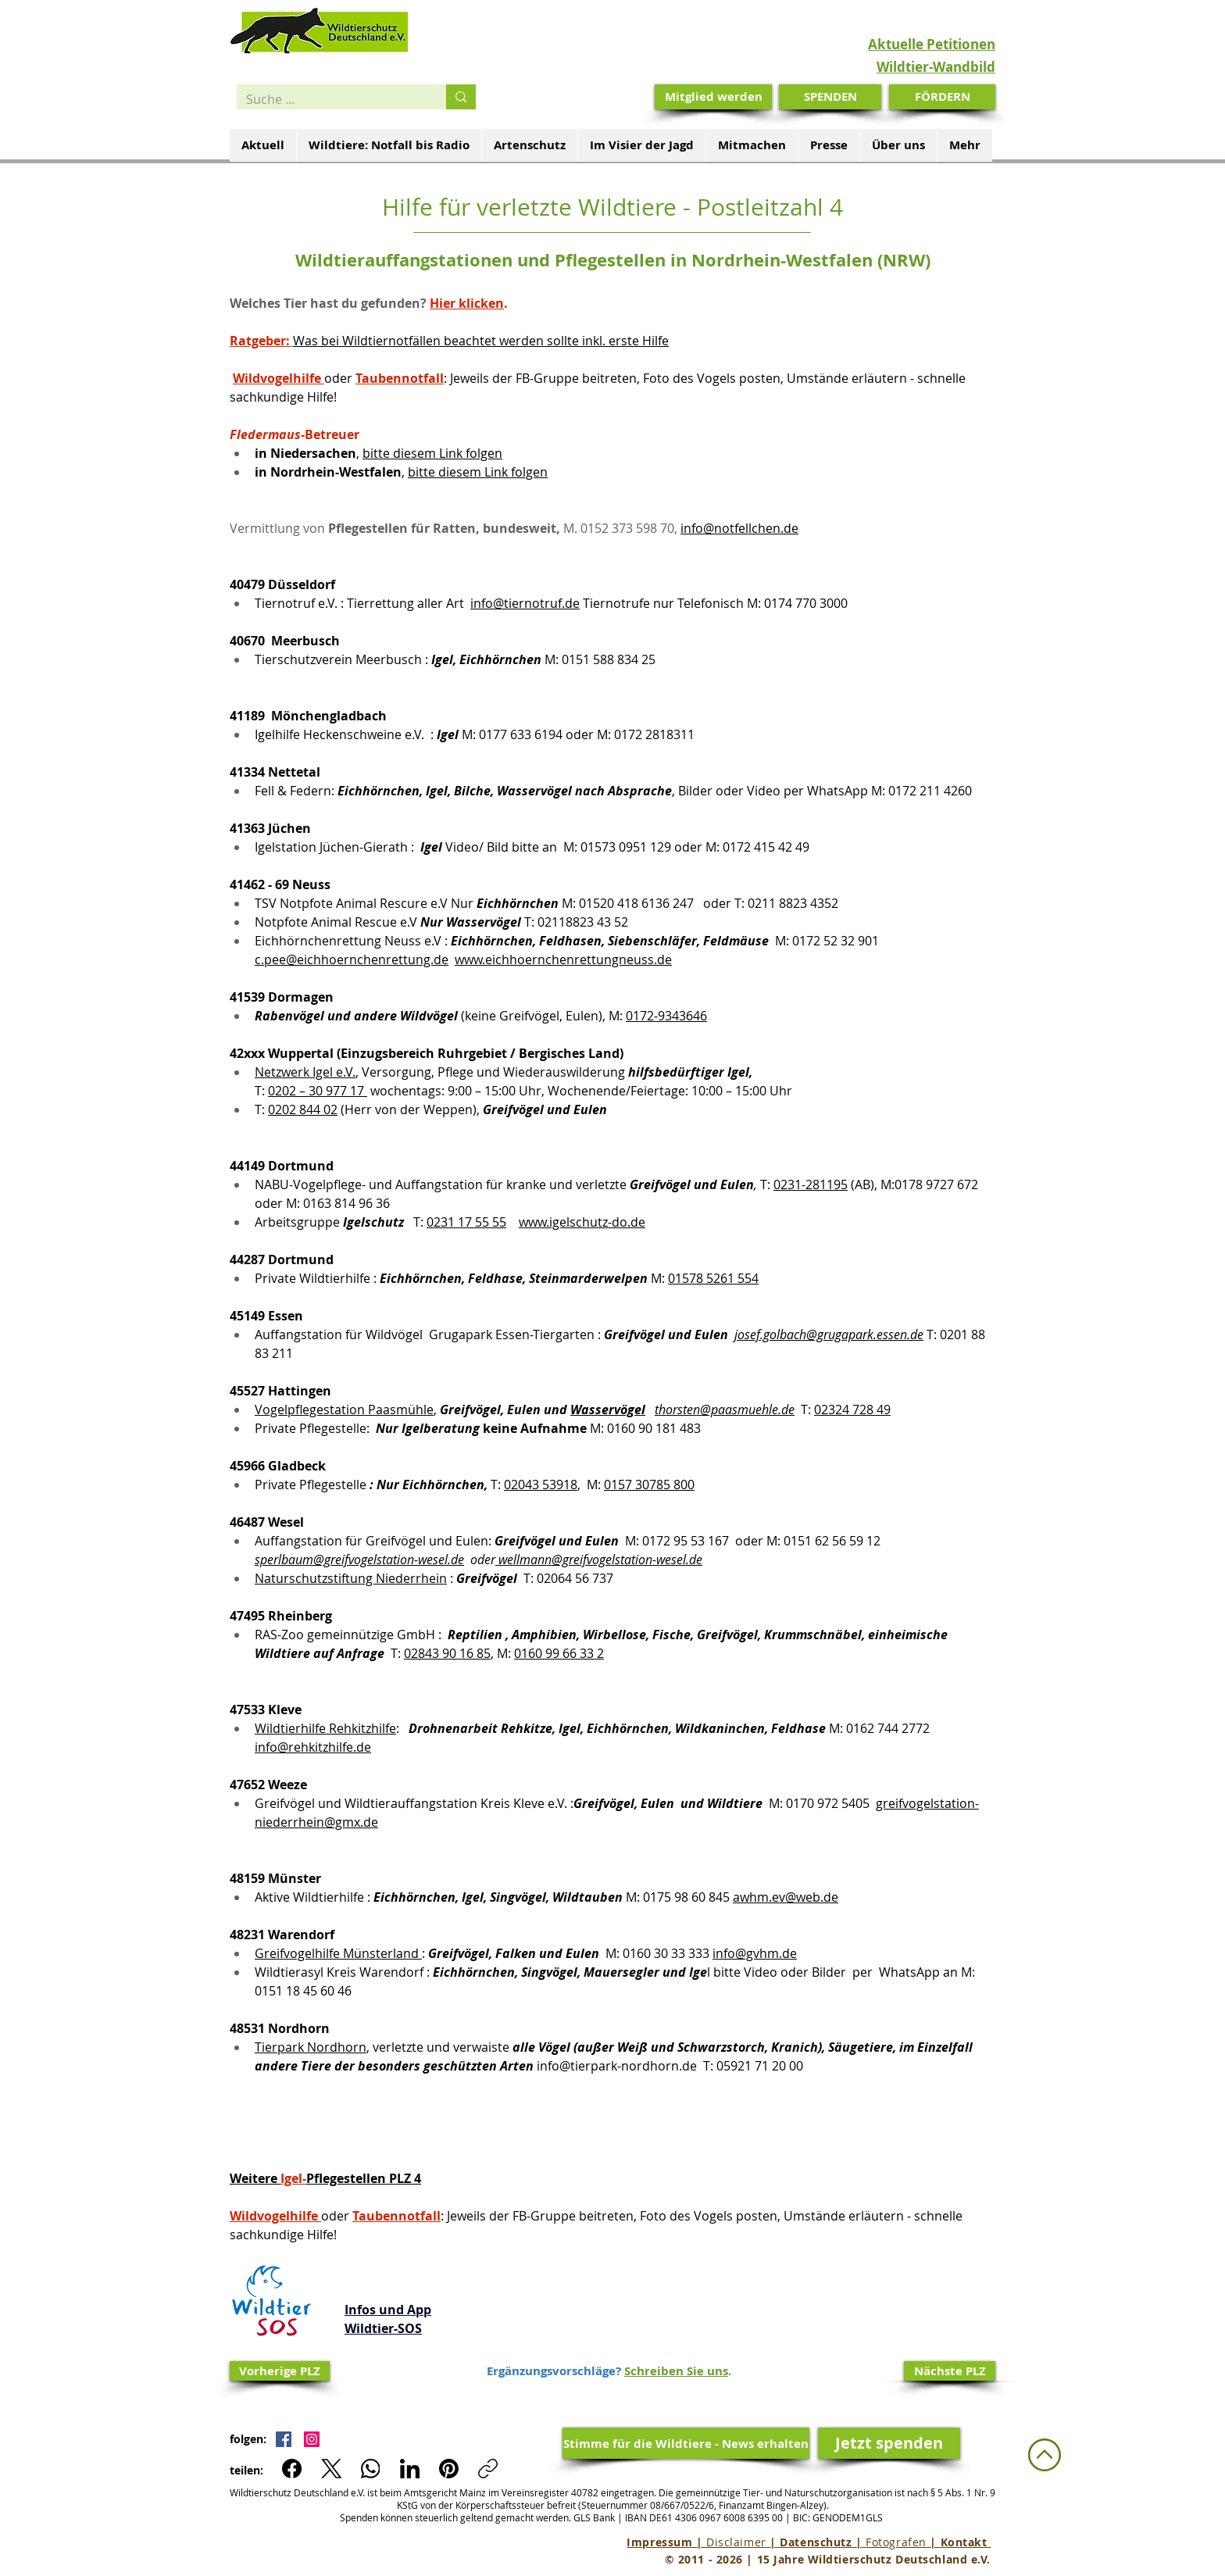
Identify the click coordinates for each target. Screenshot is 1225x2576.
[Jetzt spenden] (889, 2443)
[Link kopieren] (488, 2468)
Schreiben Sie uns (676, 2371)
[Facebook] (292, 2468)
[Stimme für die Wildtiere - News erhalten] (685, 2443)
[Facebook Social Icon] (283, 2439)
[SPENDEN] (830, 96)
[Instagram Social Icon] (312, 2439)
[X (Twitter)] (331, 2468)
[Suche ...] (329, 99)
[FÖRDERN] (942, 96)
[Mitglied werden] (713, 96)
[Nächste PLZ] (949, 2371)
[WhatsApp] (370, 2468)
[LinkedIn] (410, 2468)
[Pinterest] (449, 2468)
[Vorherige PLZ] (280, 2371)
